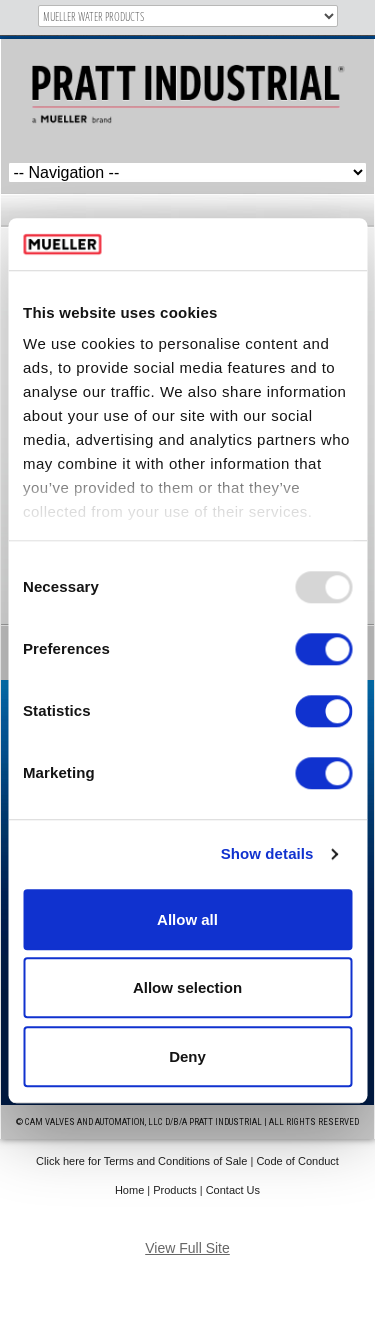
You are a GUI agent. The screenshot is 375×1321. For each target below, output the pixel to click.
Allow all (187, 919)
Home (129, 1190)
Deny (187, 1056)
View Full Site (187, 1248)
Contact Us (233, 1190)
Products (174, 1190)
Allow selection (187, 988)
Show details (267, 854)
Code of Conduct (297, 1161)
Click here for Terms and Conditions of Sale (141, 1161)
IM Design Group (222, 1219)
